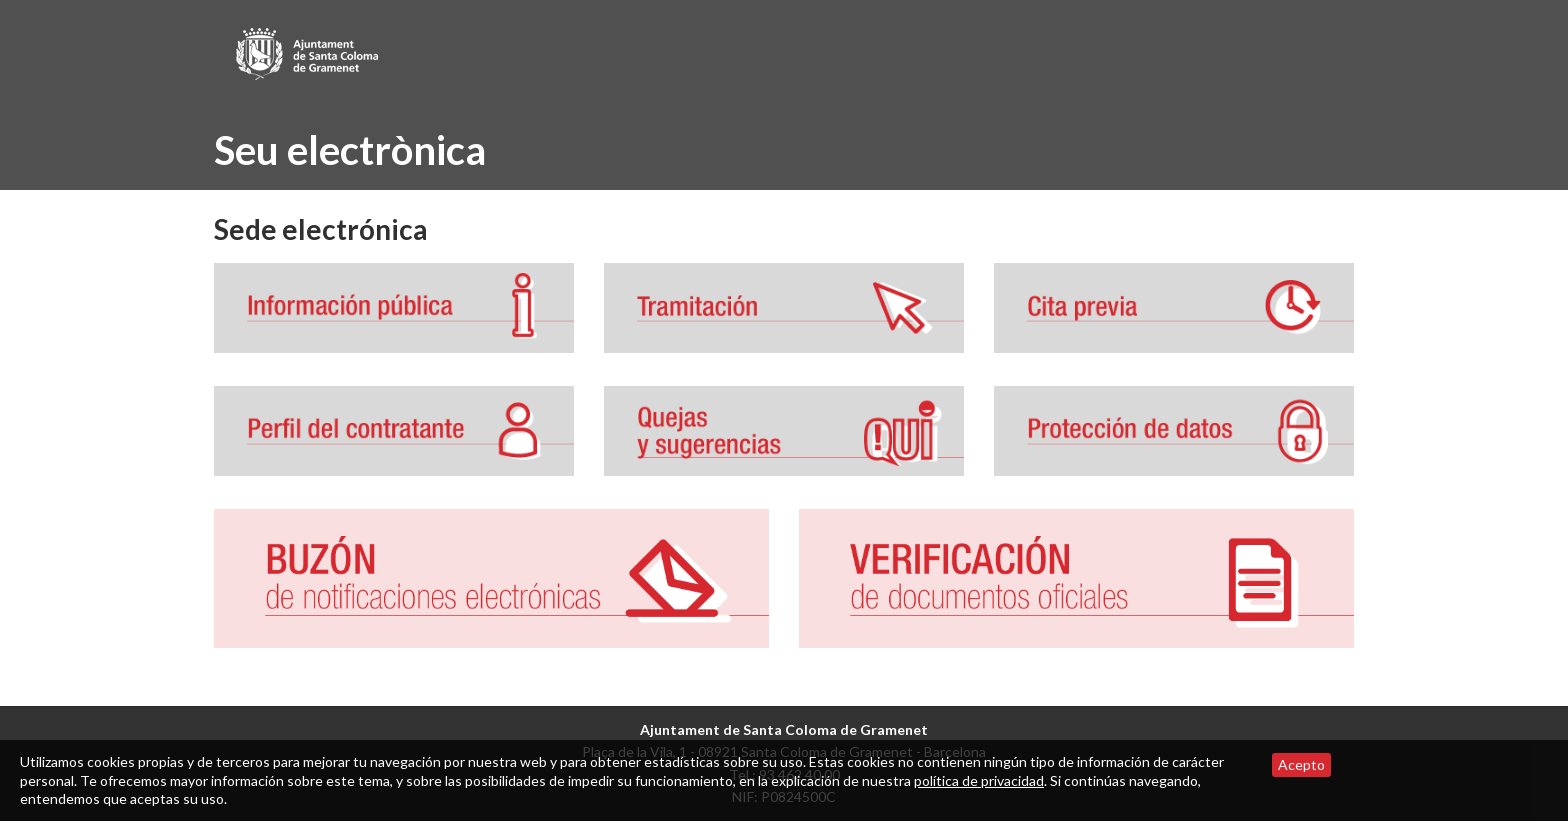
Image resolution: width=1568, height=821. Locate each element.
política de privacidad (979, 780)
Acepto (1301, 764)
